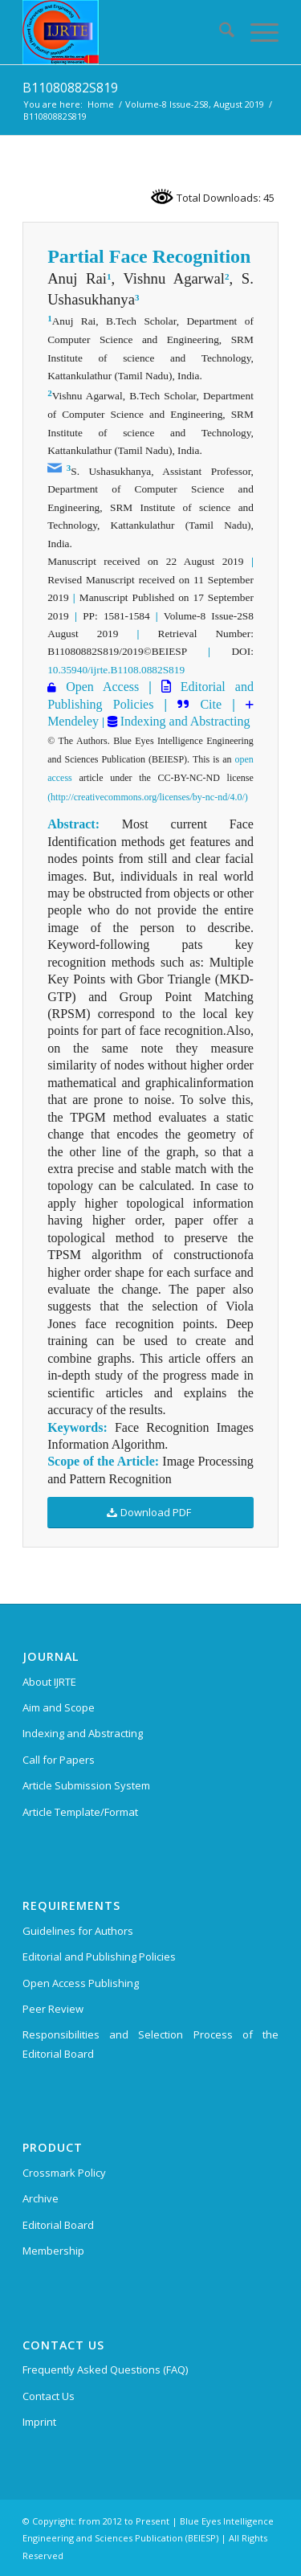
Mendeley (73, 721)
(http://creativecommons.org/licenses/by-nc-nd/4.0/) (147, 797)
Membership (53, 2250)
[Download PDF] (150, 1512)
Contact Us (48, 2396)
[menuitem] (218, 32)
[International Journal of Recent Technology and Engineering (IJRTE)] (124, 32)
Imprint (39, 2421)
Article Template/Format (80, 1812)
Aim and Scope (58, 1707)
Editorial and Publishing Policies (99, 1956)
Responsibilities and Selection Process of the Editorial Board (150, 2043)
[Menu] (256, 32)
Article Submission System (86, 1785)
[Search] (218, 32)
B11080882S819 (70, 87)
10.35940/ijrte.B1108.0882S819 (116, 670)
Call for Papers (58, 1759)
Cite (211, 704)
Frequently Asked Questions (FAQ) (105, 2369)
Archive (40, 2198)
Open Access (102, 686)
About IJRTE (49, 1681)
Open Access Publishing (80, 1983)
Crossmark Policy (64, 2172)
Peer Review (52, 2009)
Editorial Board (58, 2225)
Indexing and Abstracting (183, 721)
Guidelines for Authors (77, 1931)
